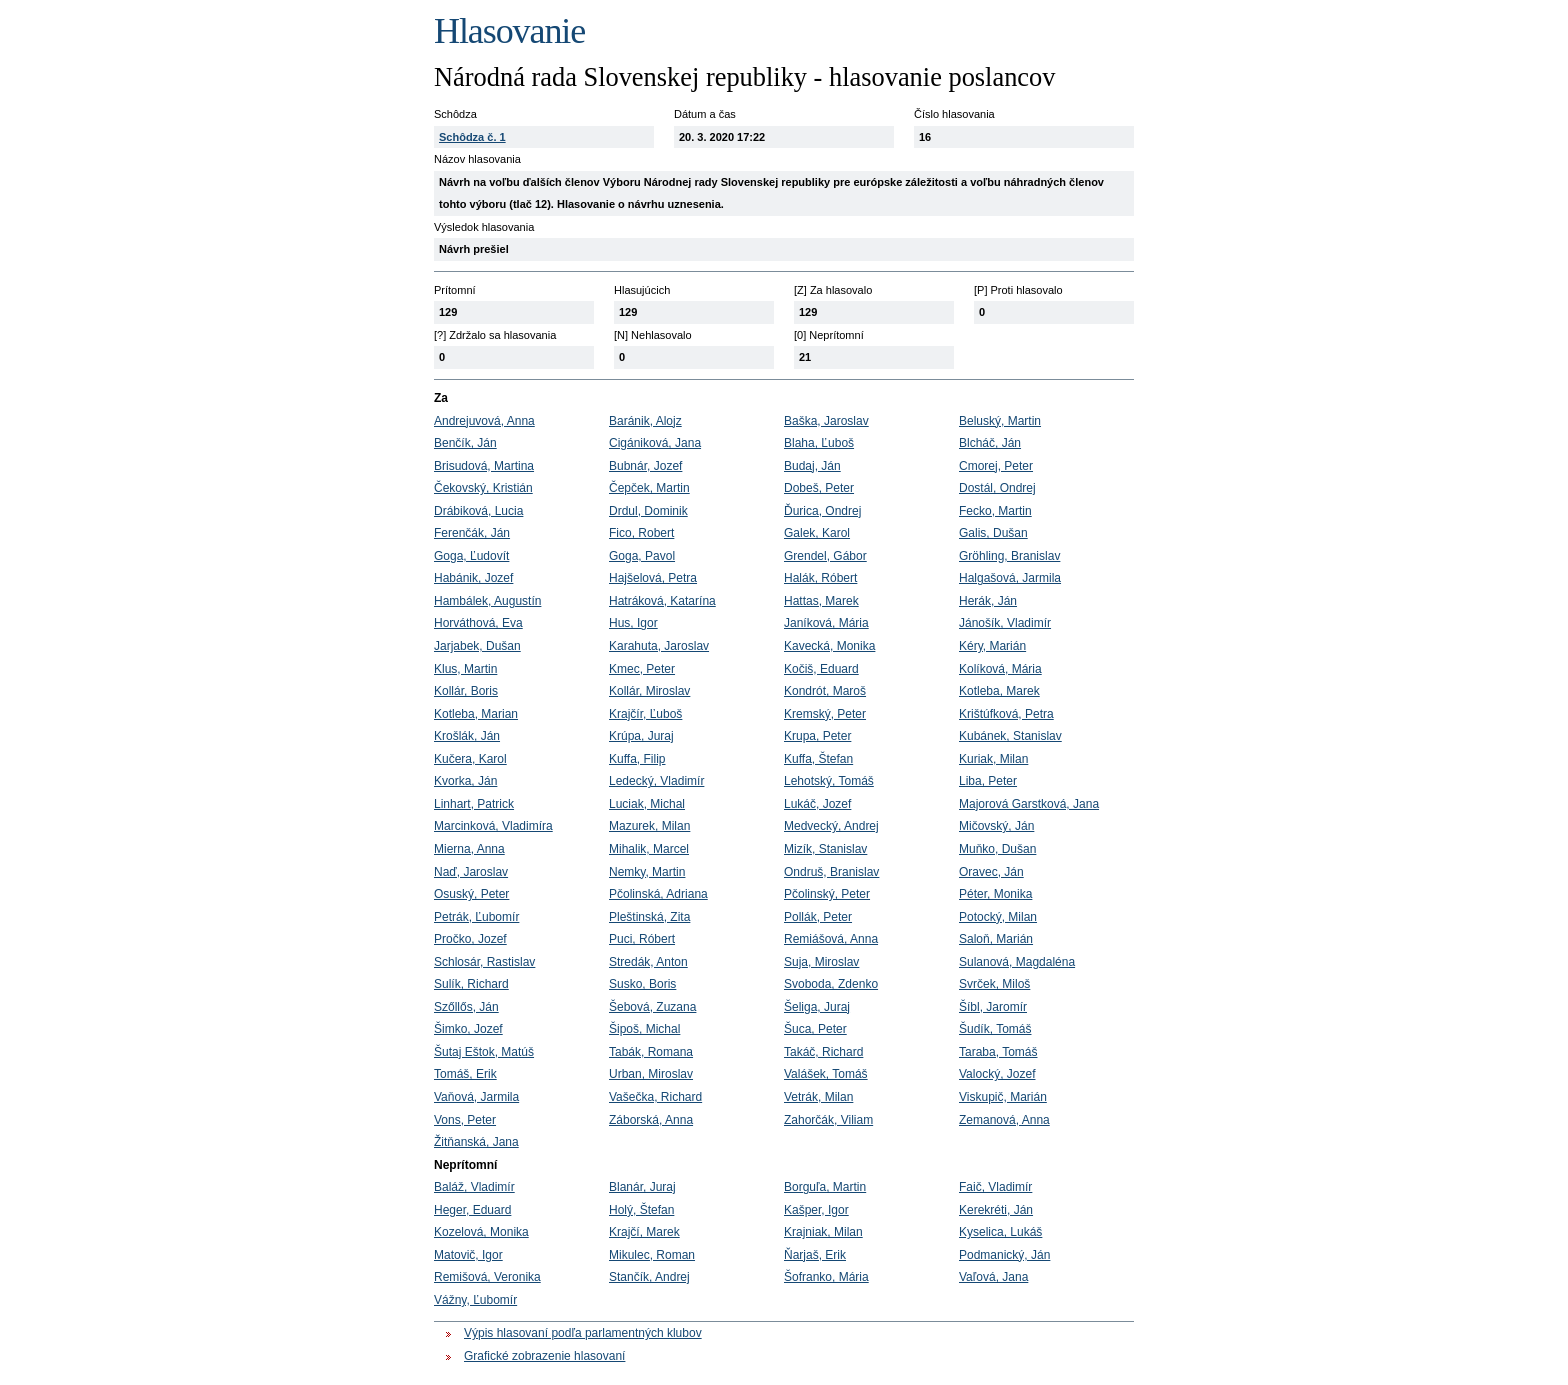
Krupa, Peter (817, 736)
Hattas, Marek (821, 601)
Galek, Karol (817, 533)
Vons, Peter (465, 1120)
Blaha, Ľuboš (819, 443)
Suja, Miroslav (821, 962)
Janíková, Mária (826, 623)
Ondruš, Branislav (831, 872)
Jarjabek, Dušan (477, 646)
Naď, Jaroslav (471, 872)
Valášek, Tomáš (826, 1074)
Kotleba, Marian (476, 714)
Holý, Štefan (641, 1210)
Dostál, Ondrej (997, 488)
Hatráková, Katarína (662, 601)
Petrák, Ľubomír (476, 917)
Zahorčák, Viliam (828, 1120)
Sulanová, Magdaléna (1017, 962)
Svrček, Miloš (994, 984)
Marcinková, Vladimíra (493, 826)
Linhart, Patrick (474, 804)
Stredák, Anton (648, 962)
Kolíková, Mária (1000, 669)
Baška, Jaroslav (826, 421)
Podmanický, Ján (1004, 1255)
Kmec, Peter (642, 669)
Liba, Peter (988, 781)
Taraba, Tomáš (998, 1052)
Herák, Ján (988, 601)
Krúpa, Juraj (641, 736)
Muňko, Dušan (997, 849)
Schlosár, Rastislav (484, 962)
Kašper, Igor (816, 1210)
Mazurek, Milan (649, 826)
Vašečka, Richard (655, 1097)
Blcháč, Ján (990, 443)
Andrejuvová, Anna (484, 421)
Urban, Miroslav (651, 1074)
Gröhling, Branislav (1009, 556)
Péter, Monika (995, 894)
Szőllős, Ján (466, 1007)
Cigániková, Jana (655, 443)
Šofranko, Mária (826, 1277)
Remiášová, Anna (831, 939)
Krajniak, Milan (823, 1232)
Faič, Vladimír (995, 1187)
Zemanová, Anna (1004, 1120)
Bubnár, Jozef (645, 466)
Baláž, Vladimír (474, 1187)
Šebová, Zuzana (652, 1007)
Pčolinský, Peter (827, 894)
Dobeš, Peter (819, 488)
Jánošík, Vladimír (1005, 623)
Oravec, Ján (991, 872)
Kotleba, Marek (999, 691)
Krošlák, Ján (467, 736)
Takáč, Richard (823, 1052)
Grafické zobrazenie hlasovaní (544, 1356)
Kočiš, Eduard (821, 669)
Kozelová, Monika (481, 1232)
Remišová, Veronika (487, 1277)
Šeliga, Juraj (817, 1007)
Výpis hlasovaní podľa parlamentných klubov (583, 1333)
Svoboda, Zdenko (831, 984)
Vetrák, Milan (818, 1097)
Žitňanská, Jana (476, 1142)
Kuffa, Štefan (818, 759)
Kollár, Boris (466, 691)
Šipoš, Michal (644, 1029)
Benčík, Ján (465, 443)
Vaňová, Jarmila (476, 1097)
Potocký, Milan (998, 917)
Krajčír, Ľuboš (645, 714)
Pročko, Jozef (470, 939)
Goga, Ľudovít (471, 556)
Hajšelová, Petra (653, 578)
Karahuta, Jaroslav (659, 646)
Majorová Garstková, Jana (1029, 804)
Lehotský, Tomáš (829, 781)
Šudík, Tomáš (995, 1029)
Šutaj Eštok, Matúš (484, 1052)
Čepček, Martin (649, 488)
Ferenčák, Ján (472, 533)
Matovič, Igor (468, 1255)
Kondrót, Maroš (825, 691)
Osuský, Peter (471, 894)
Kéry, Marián (992, 646)
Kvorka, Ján (465, 781)
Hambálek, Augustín (487, 601)
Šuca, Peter (815, 1029)
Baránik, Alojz (645, 421)
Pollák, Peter (818, 917)
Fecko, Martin (995, 511)
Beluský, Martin (1000, 421)
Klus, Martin (465, 669)
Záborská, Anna (651, 1120)
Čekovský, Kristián (483, 488)
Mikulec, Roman (652, 1255)
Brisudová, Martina (484, 466)
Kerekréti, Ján (996, 1210)
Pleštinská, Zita (649, 917)
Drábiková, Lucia (478, 511)
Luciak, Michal (647, 804)
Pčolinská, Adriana (658, 894)
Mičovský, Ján (996, 826)
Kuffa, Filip (637, 759)
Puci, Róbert (642, 939)
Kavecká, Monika (829, 646)
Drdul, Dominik (648, 511)
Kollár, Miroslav (649, 691)
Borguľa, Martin (825, 1187)
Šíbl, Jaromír (993, 1007)
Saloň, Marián (996, 939)
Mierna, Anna (469, 849)
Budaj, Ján (812, 466)
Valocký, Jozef (997, 1074)
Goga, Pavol (642, 556)
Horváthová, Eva (478, 623)
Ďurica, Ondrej (822, 511)
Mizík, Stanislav (825, 849)
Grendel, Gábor (825, 556)
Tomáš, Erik (465, 1074)
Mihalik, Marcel (649, 849)
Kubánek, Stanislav (1010, 736)
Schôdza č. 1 (472, 137)
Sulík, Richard (471, 984)
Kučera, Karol (470, 759)
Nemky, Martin (647, 872)
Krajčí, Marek (644, 1232)
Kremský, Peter (825, 714)
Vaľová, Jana (993, 1277)
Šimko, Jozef (468, 1029)
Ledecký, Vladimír (656, 781)
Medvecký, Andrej (831, 826)
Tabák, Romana (651, 1052)
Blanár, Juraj (642, 1187)
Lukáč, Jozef (817, 804)
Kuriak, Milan (993, 759)
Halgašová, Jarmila (1010, 578)
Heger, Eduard (472, 1210)
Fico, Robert (641, 533)
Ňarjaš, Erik (815, 1255)
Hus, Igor (633, 623)
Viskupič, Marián (1003, 1097)
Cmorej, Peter (996, 466)
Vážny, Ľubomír (475, 1300)
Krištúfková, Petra (1006, 714)
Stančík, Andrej (649, 1277)
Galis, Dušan (993, 533)
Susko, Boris (642, 984)
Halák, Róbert (820, 578)
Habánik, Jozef (473, 578)
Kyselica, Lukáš (1000, 1232)
